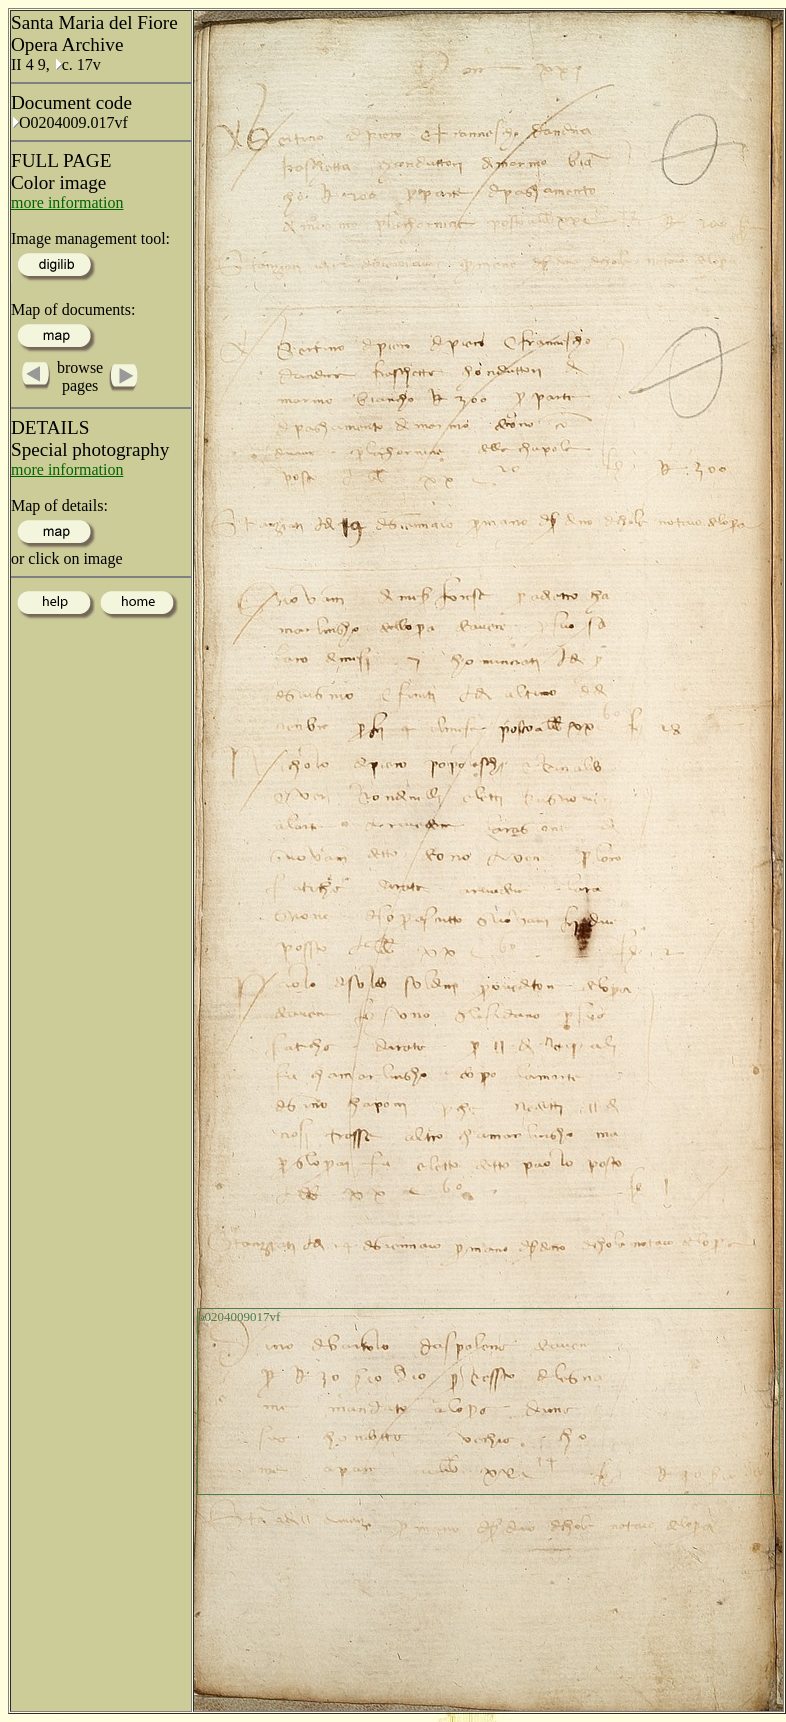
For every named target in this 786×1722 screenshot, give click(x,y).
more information (67, 202)
